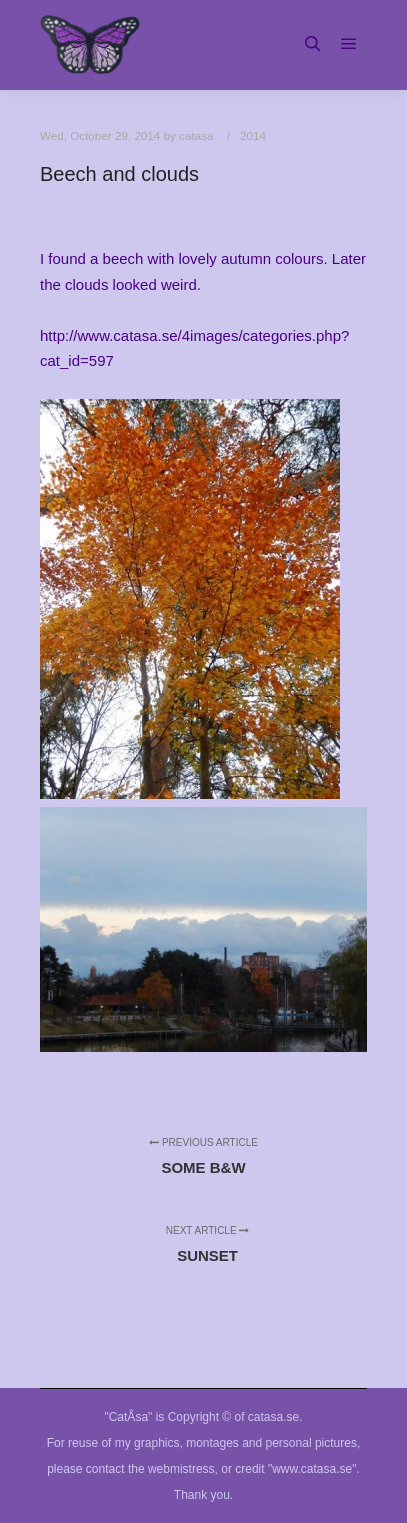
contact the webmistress (150, 1469)
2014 (253, 135)
